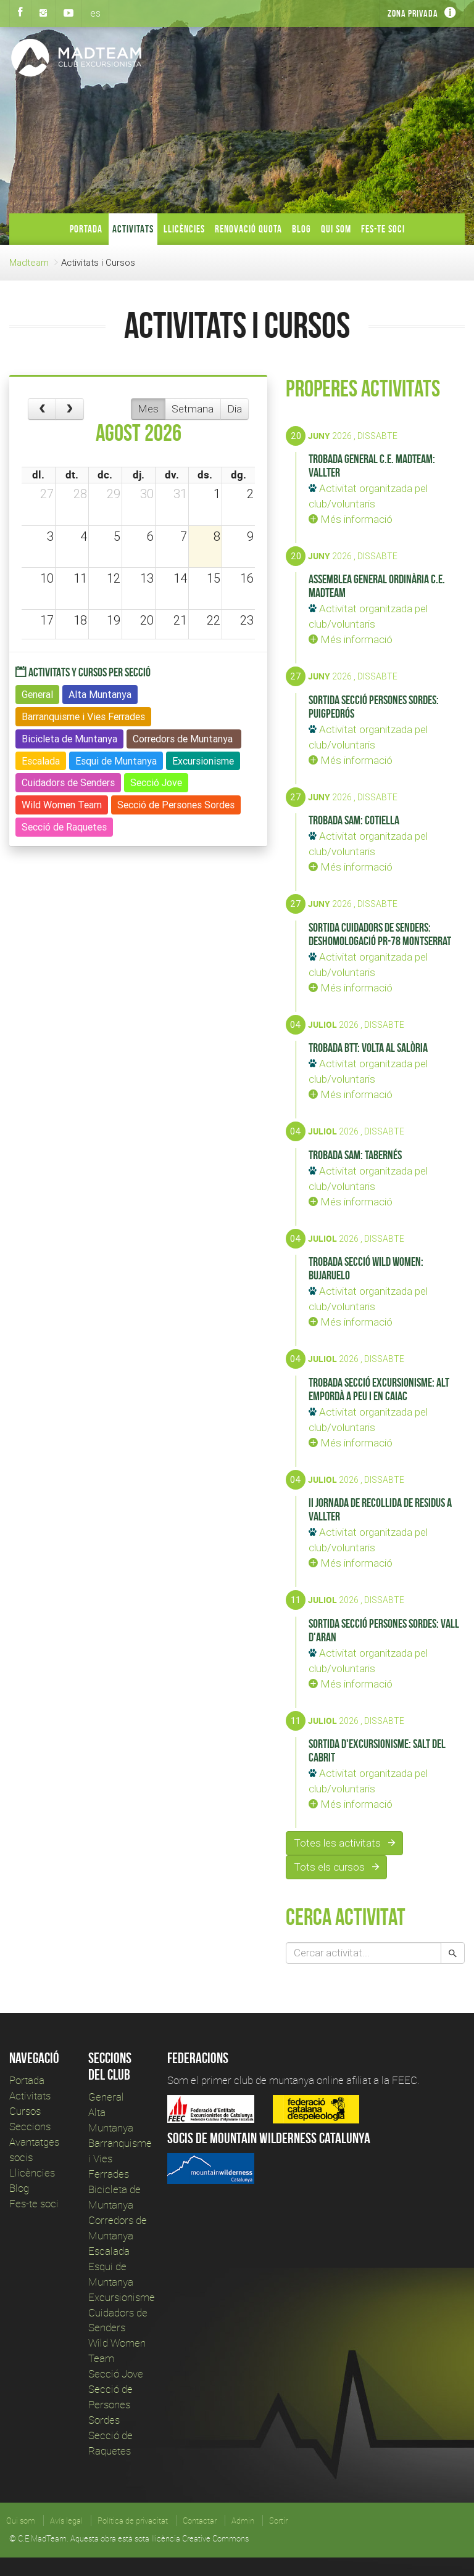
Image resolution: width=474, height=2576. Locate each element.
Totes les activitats (344, 1843)
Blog (301, 228)
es (95, 13)
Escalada (109, 2251)
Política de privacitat (133, 2520)
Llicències (184, 228)
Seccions (30, 2126)
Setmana (193, 409)
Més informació (351, 519)
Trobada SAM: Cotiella (354, 820)
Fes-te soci (383, 228)
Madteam (29, 262)
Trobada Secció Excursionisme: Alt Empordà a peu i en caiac (379, 1389)
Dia (234, 409)
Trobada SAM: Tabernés (355, 1155)
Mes (148, 409)
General (106, 2097)
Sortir (278, 2520)
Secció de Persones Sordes (110, 2404)
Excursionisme (121, 2297)
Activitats (133, 228)
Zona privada (413, 13)
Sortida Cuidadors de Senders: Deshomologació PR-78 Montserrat (380, 934)
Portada (86, 228)
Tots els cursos (336, 1867)
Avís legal (66, 2520)
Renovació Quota (248, 228)
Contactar (200, 2520)
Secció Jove (115, 2373)
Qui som (336, 228)
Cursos (25, 2111)
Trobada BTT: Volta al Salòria (368, 1047)
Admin (242, 2520)
